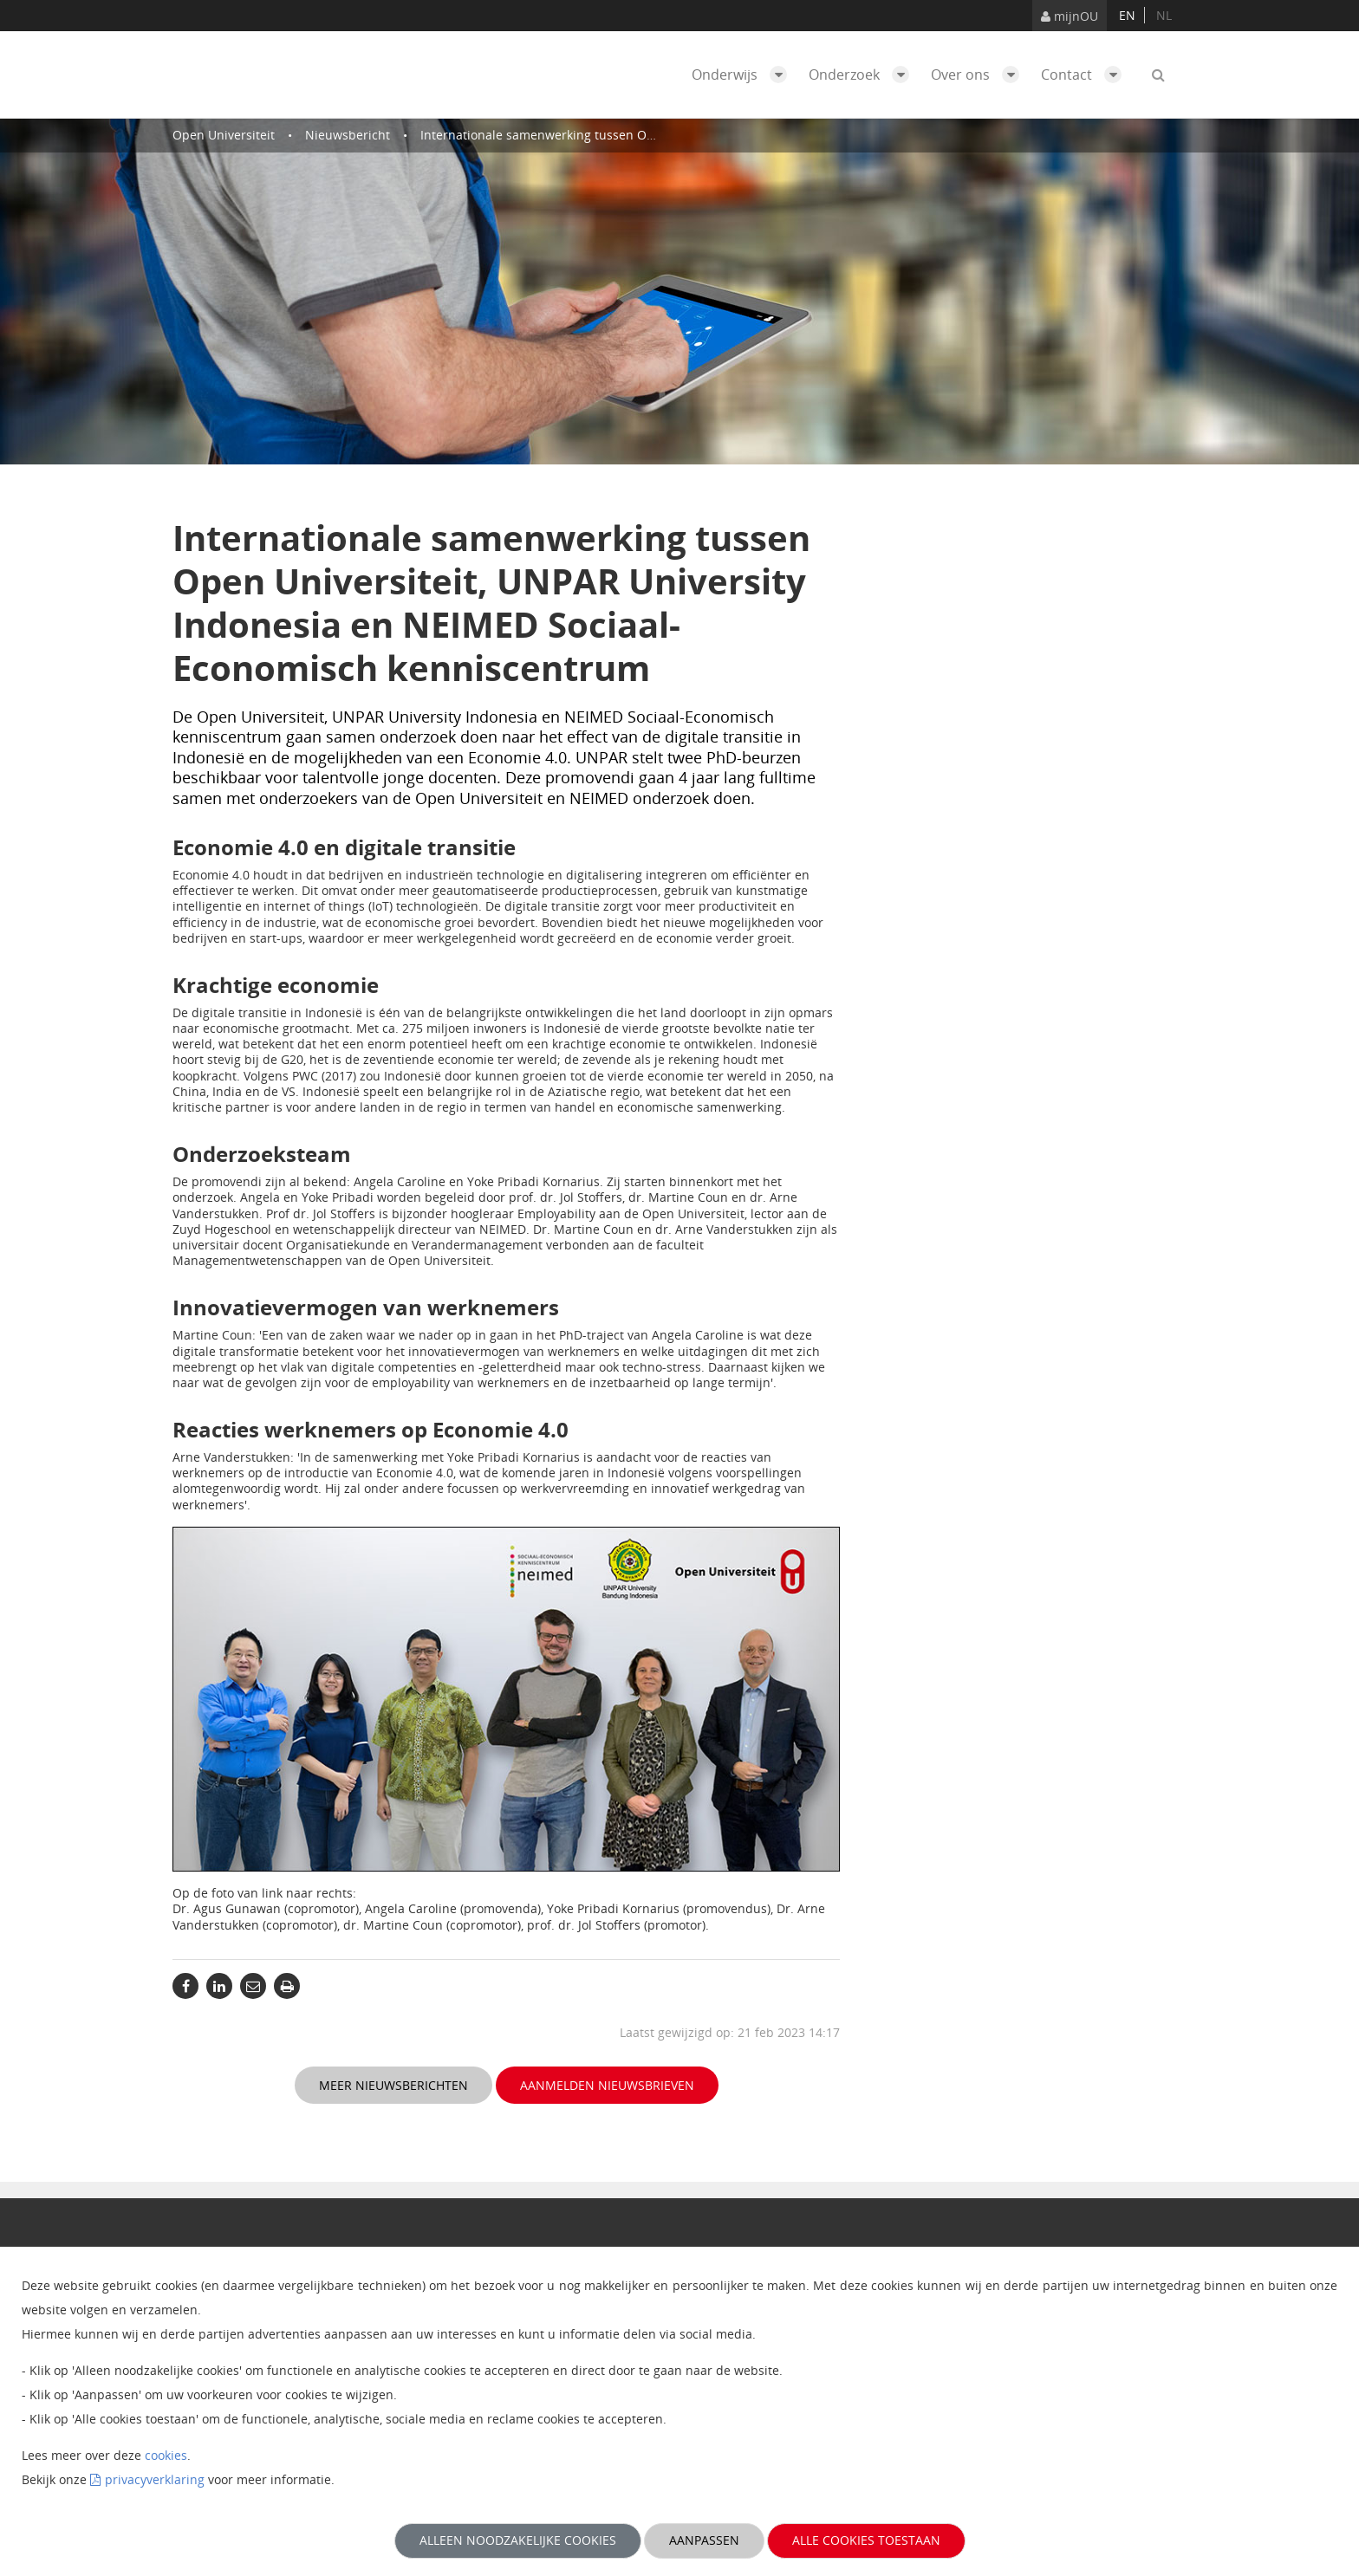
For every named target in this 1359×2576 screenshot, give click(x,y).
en (1127, 15)
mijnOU (1069, 16)
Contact (1085, 74)
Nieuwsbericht (347, 135)
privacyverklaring (155, 2479)
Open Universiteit (223, 135)
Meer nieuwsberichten (393, 2085)
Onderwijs (744, 74)
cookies (166, 2455)
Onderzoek (863, 74)
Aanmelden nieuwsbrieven (607, 2085)
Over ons (979, 74)
